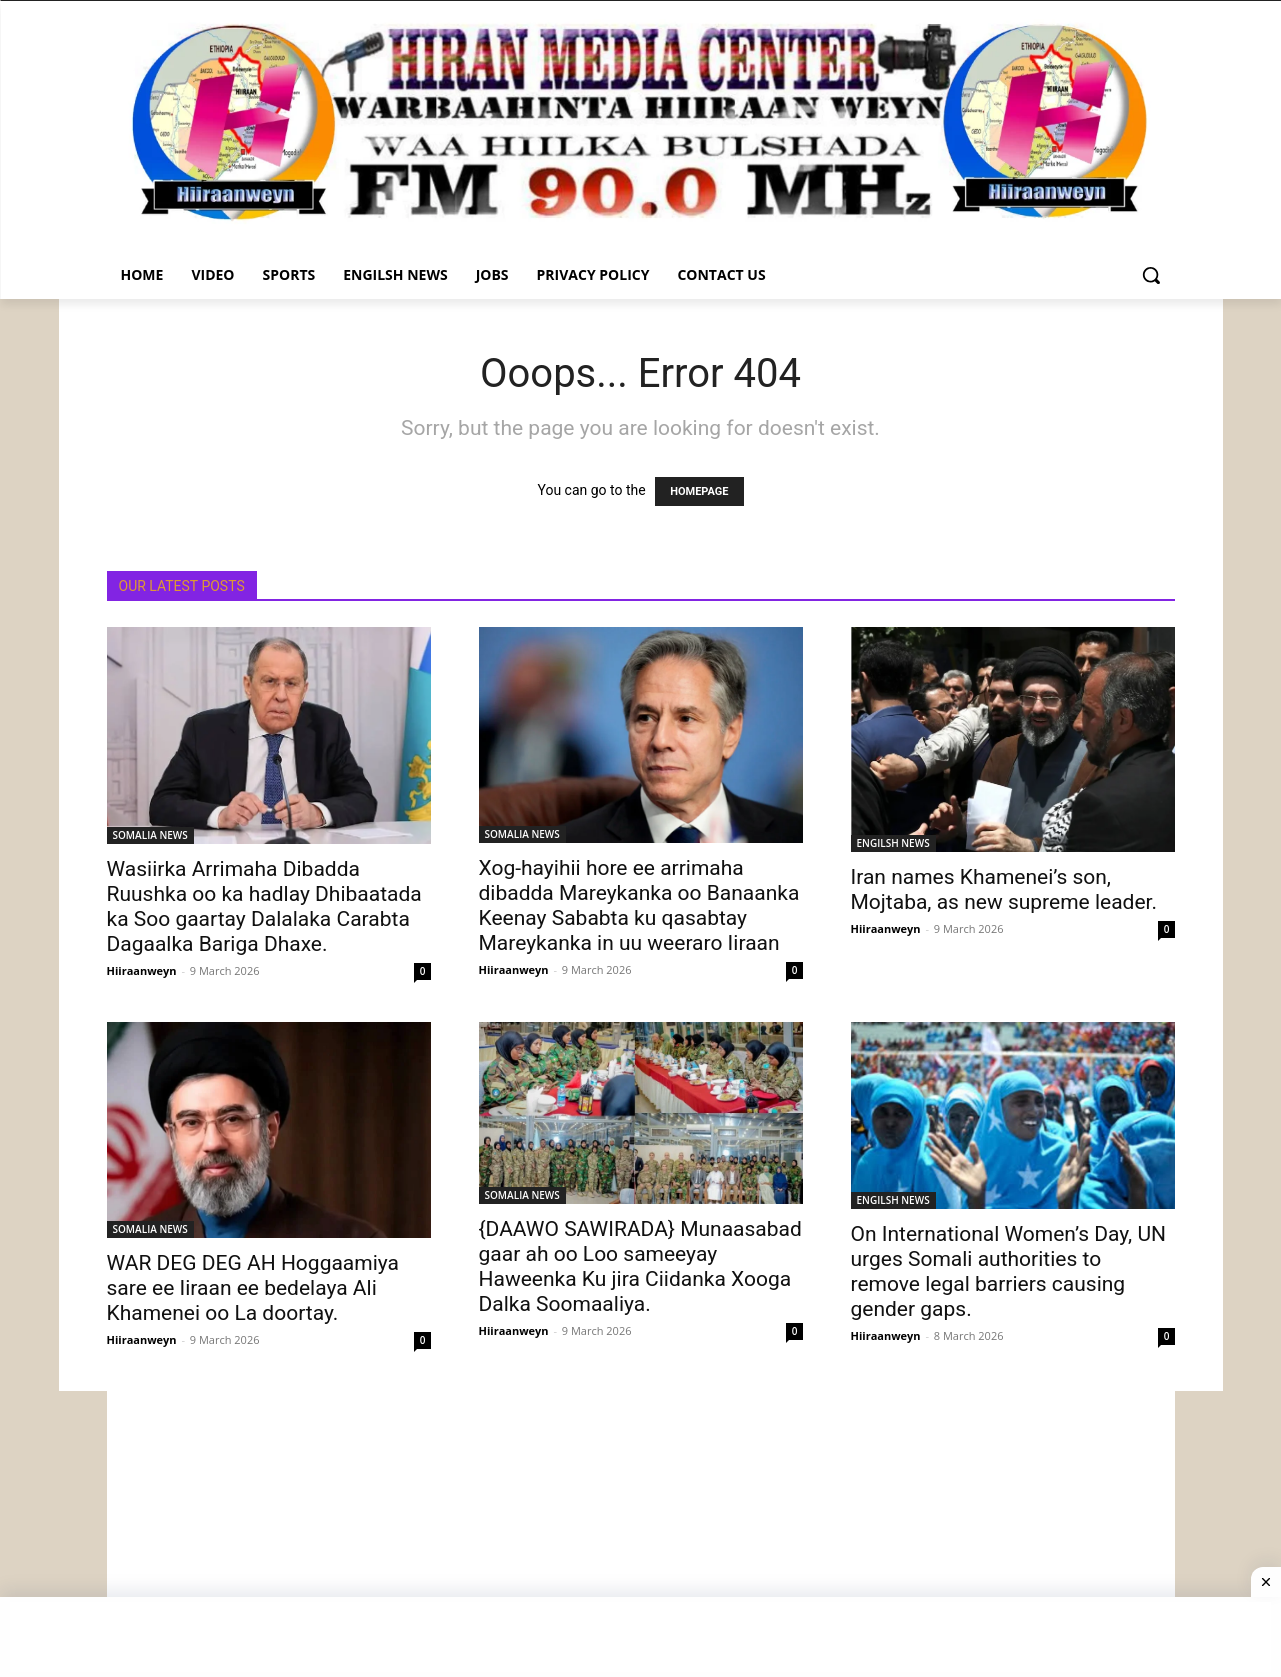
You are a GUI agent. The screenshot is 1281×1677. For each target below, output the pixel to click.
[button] (1151, 275)
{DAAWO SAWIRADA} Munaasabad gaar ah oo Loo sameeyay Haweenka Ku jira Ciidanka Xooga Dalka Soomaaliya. (640, 1266)
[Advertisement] (641, 1531)
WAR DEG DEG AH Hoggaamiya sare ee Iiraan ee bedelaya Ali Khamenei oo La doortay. (253, 1288)
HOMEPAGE (699, 491)
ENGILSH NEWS (893, 843)
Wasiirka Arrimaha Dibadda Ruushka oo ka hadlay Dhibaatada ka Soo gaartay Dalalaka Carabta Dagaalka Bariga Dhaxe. (264, 906)
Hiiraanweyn (142, 970)
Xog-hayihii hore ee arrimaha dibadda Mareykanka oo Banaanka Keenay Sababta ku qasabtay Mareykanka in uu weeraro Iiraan (639, 905)
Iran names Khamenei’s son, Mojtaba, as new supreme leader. (1004, 889)
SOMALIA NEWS (150, 835)
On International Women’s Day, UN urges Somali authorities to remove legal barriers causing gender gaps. (1009, 1271)
